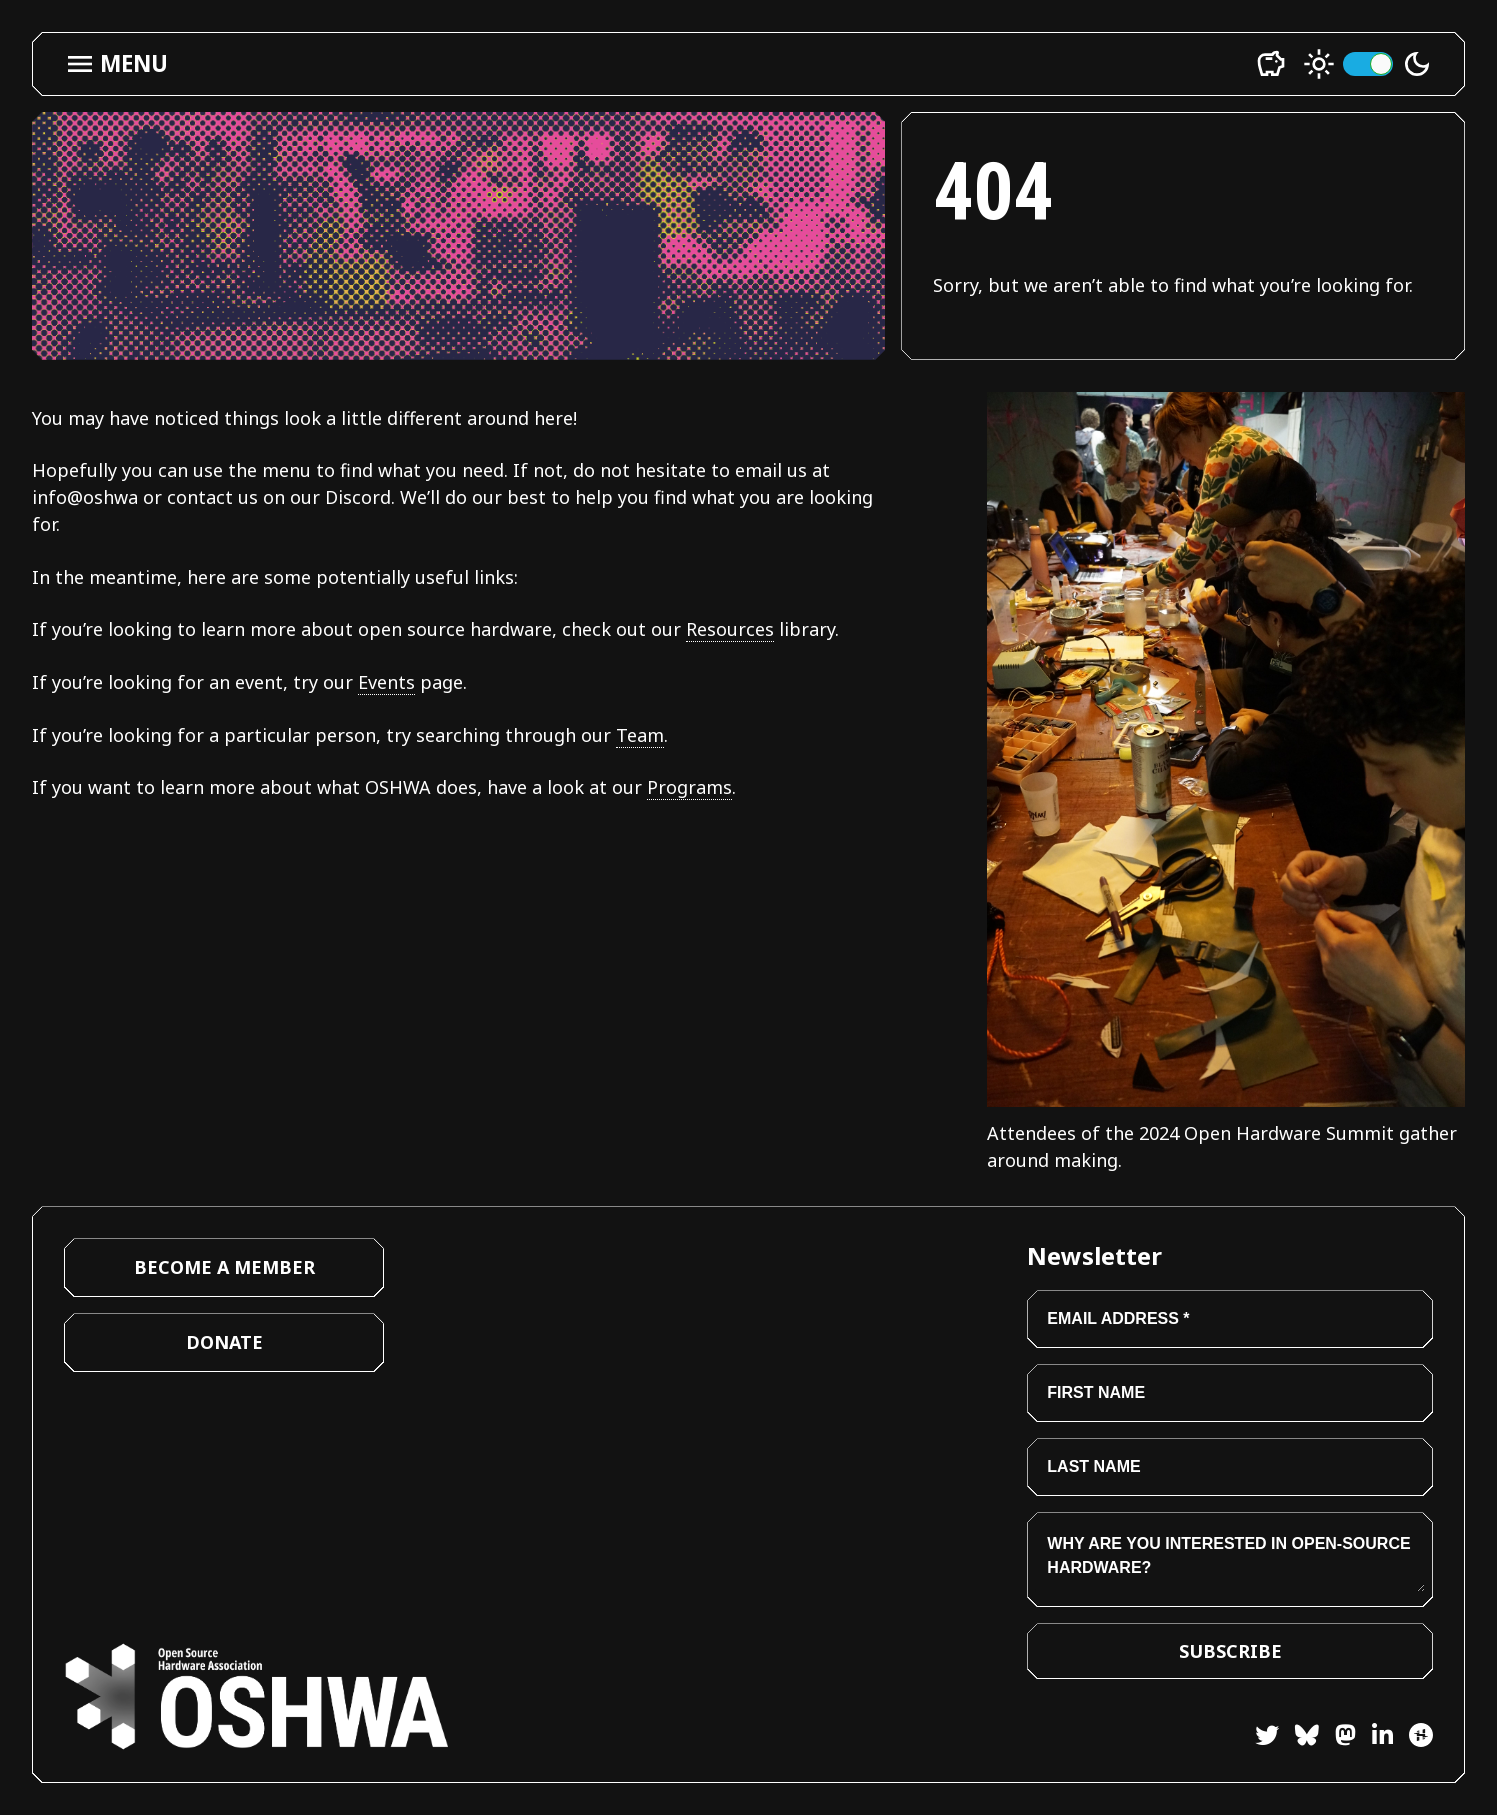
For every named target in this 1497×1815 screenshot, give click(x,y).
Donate (224, 1342)
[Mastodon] (1337, 1738)
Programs (689, 787)
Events (386, 682)
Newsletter (1094, 1255)
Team (640, 735)
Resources (730, 629)
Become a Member (224, 1267)
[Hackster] (1421, 1735)
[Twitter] (1267, 1738)
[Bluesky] (1299, 1738)
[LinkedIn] (1374, 1738)
